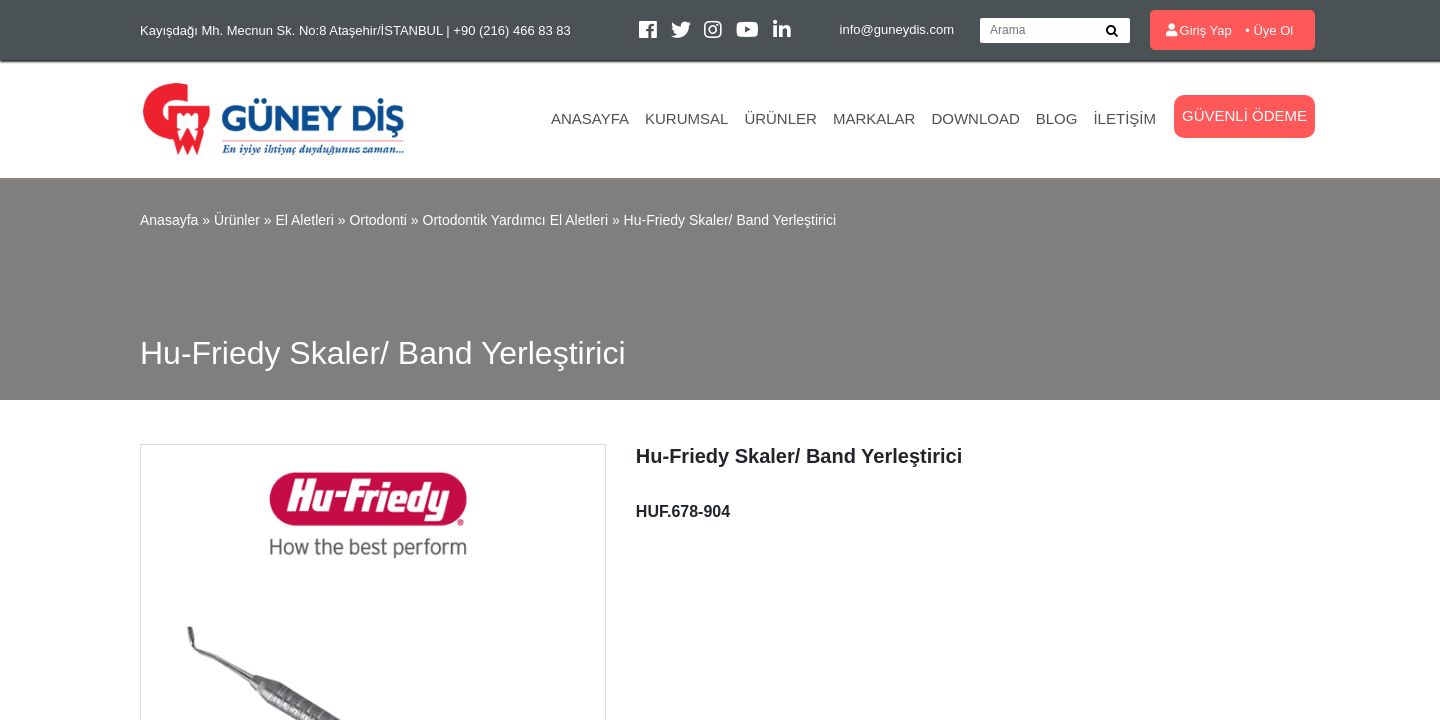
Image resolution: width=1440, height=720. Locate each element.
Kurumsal (686, 118)
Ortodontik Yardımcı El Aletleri (515, 220)
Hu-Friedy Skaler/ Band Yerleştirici (730, 220)
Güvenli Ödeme (1244, 115)
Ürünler (780, 118)
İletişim (1124, 118)
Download (975, 118)
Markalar (874, 118)
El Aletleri (304, 220)
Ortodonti (378, 220)
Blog (1057, 118)
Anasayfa (590, 118)
